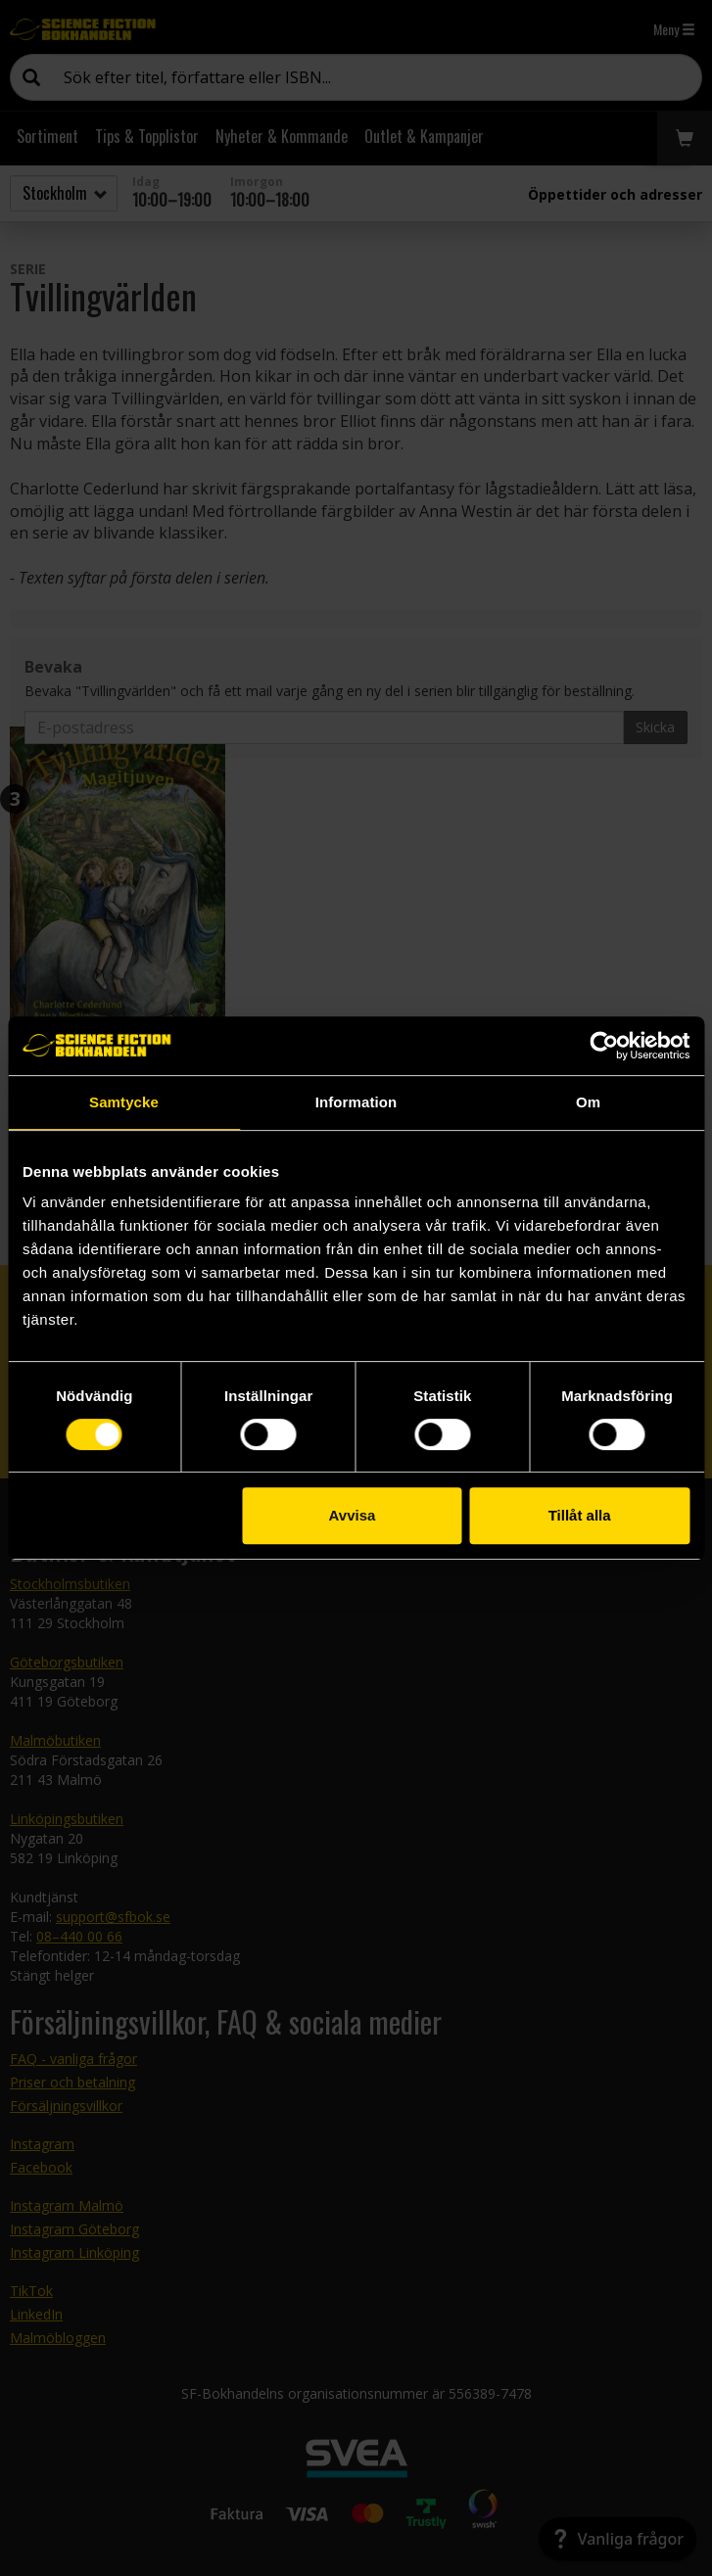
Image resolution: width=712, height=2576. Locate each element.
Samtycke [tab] (124, 1102)
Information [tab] (356, 1102)
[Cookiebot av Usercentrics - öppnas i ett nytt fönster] (603, 1045)
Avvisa (352, 1515)
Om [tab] (588, 1102)
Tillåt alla (579, 1515)
